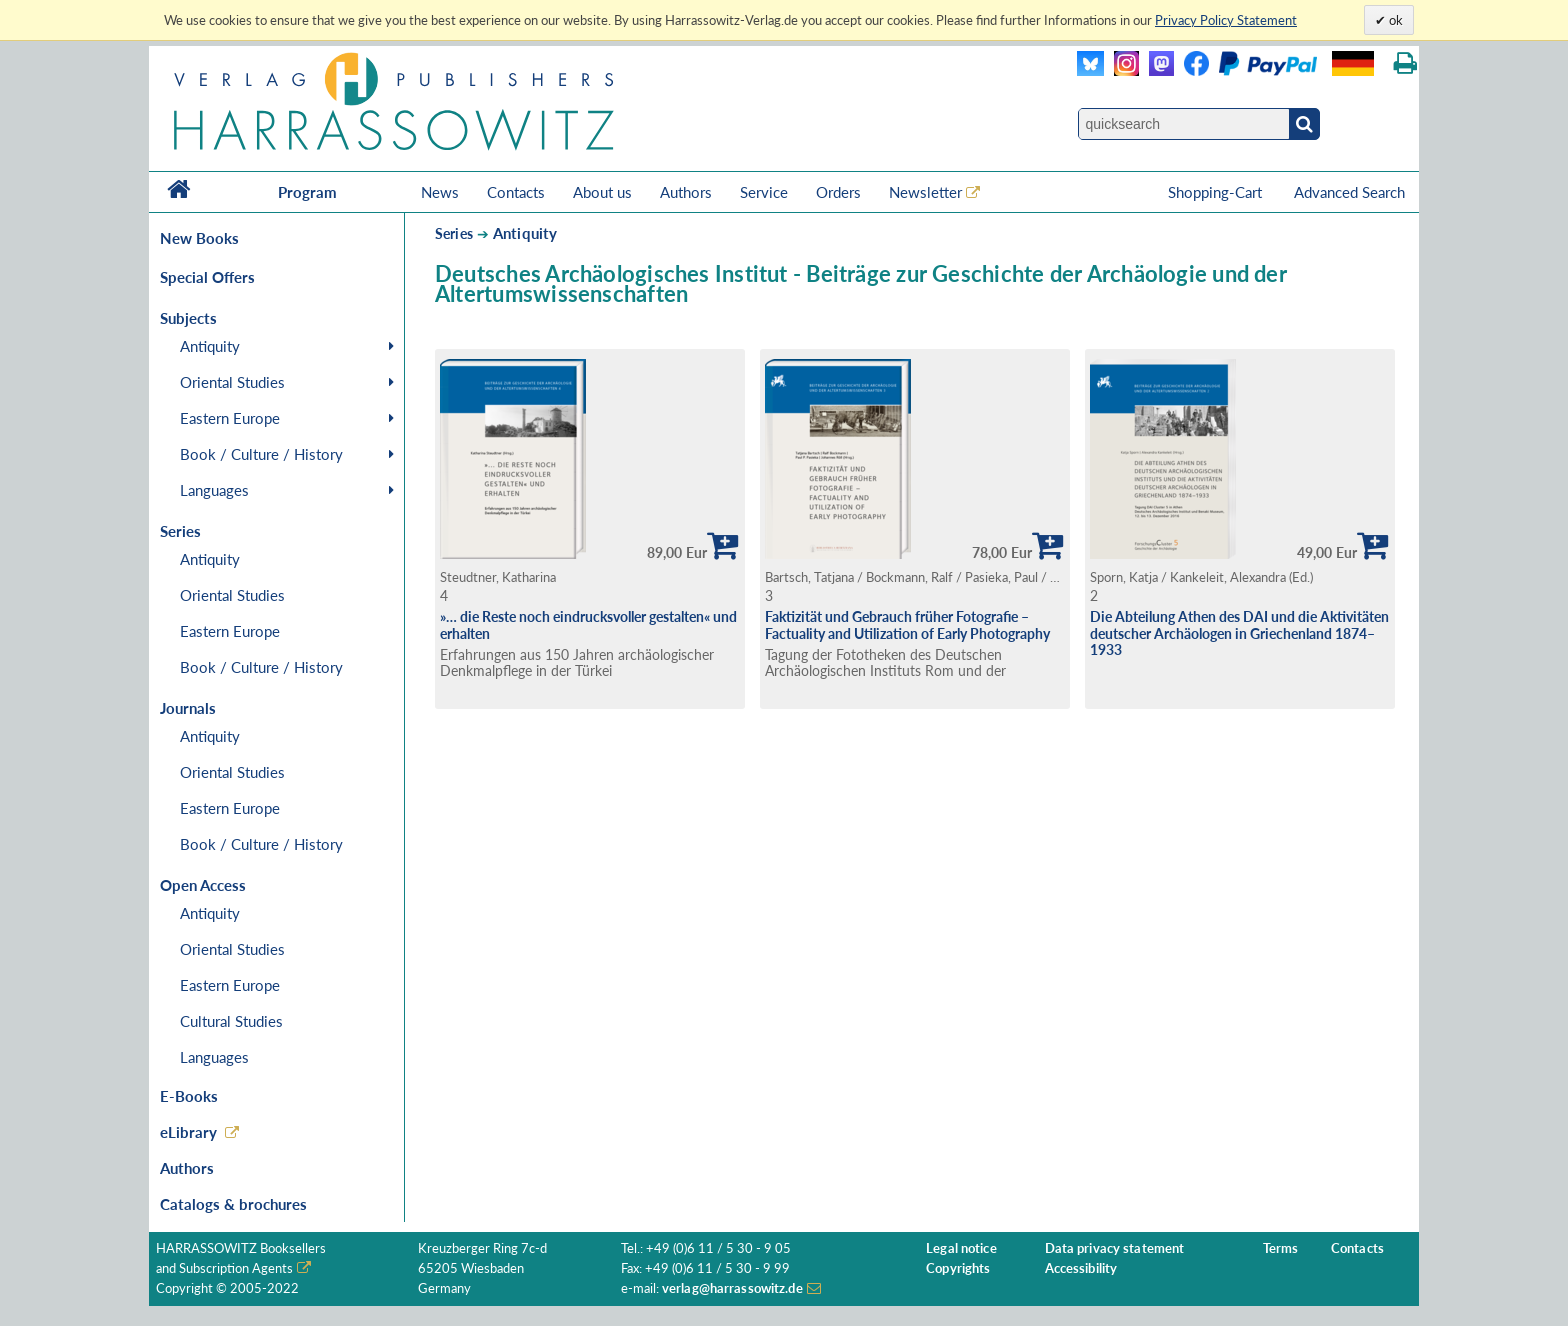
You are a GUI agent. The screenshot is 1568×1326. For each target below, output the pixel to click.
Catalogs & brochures (233, 1204)
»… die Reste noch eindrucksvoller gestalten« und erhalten (588, 625)
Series (454, 233)
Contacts (516, 192)
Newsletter (925, 192)
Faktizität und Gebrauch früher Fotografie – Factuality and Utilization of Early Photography (907, 625)
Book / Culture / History (261, 454)
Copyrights (958, 1268)
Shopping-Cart (1217, 192)
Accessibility (1081, 1268)
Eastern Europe (230, 418)
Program (307, 192)
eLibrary (188, 1132)
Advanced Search (1349, 192)
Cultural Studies (231, 1021)
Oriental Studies (232, 382)
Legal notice (961, 1248)
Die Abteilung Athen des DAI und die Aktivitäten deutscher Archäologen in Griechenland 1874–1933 (1239, 633)
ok (1394, 20)
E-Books (189, 1096)
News (440, 192)
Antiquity (210, 346)
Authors (686, 192)
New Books (199, 238)
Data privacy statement (1115, 1248)
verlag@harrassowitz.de (732, 1288)
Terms (1281, 1248)
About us (602, 192)
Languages (214, 490)
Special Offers (207, 277)
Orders (838, 192)
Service (764, 192)
